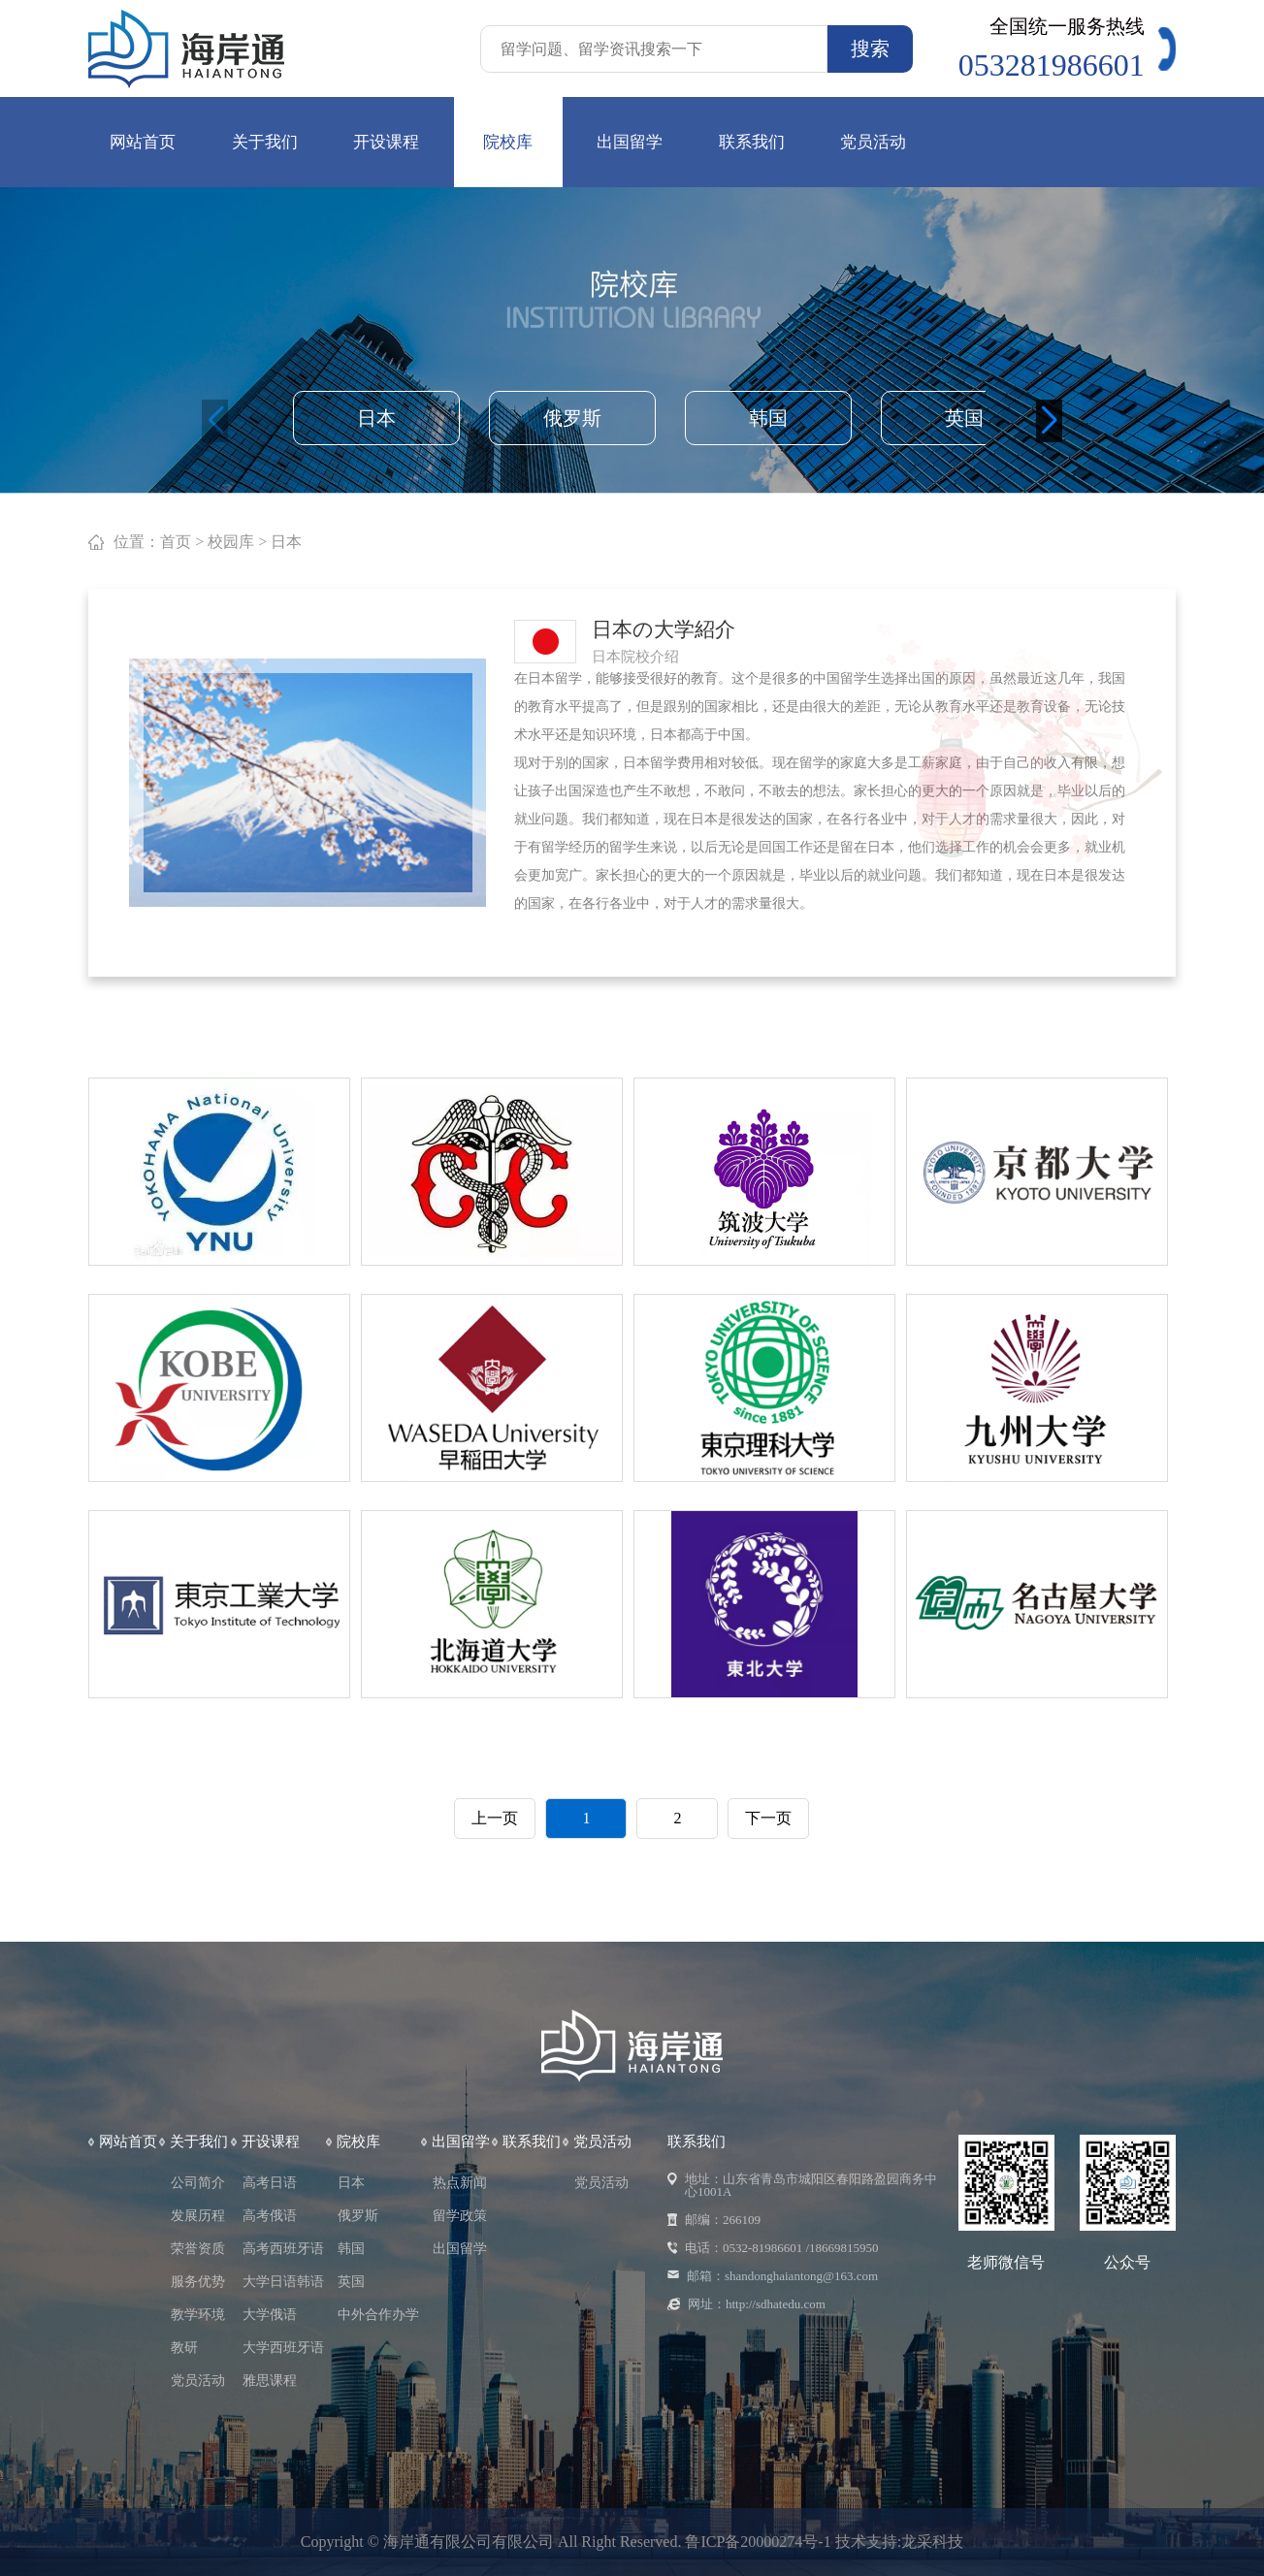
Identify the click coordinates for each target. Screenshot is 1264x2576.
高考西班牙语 (283, 2249)
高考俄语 (270, 2216)
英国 (964, 418)
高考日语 (270, 2183)
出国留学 (630, 142)
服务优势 (198, 2282)
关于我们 (265, 142)
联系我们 (752, 142)
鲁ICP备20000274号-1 (759, 2541)
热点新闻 (460, 2183)
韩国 (768, 418)
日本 (376, 418)
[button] (1049, 421)
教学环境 (198, 2315)
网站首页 (143, 142)
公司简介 (198, 2183)
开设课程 (386, 142)
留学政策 (460, 2216)
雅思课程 (270, 2381)
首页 (175, 541)
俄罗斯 (572, 418)
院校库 (508, 142)
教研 (184, 2348)
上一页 (494, 1818)
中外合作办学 (378, 2315)
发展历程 (198, 2216)
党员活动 (873, 142)
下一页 (768, 1818)
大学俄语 (270, 2315)
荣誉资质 (198, 2249)
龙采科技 (932, 2541)
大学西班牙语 (283, 2348)
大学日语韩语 (283, 2282)
